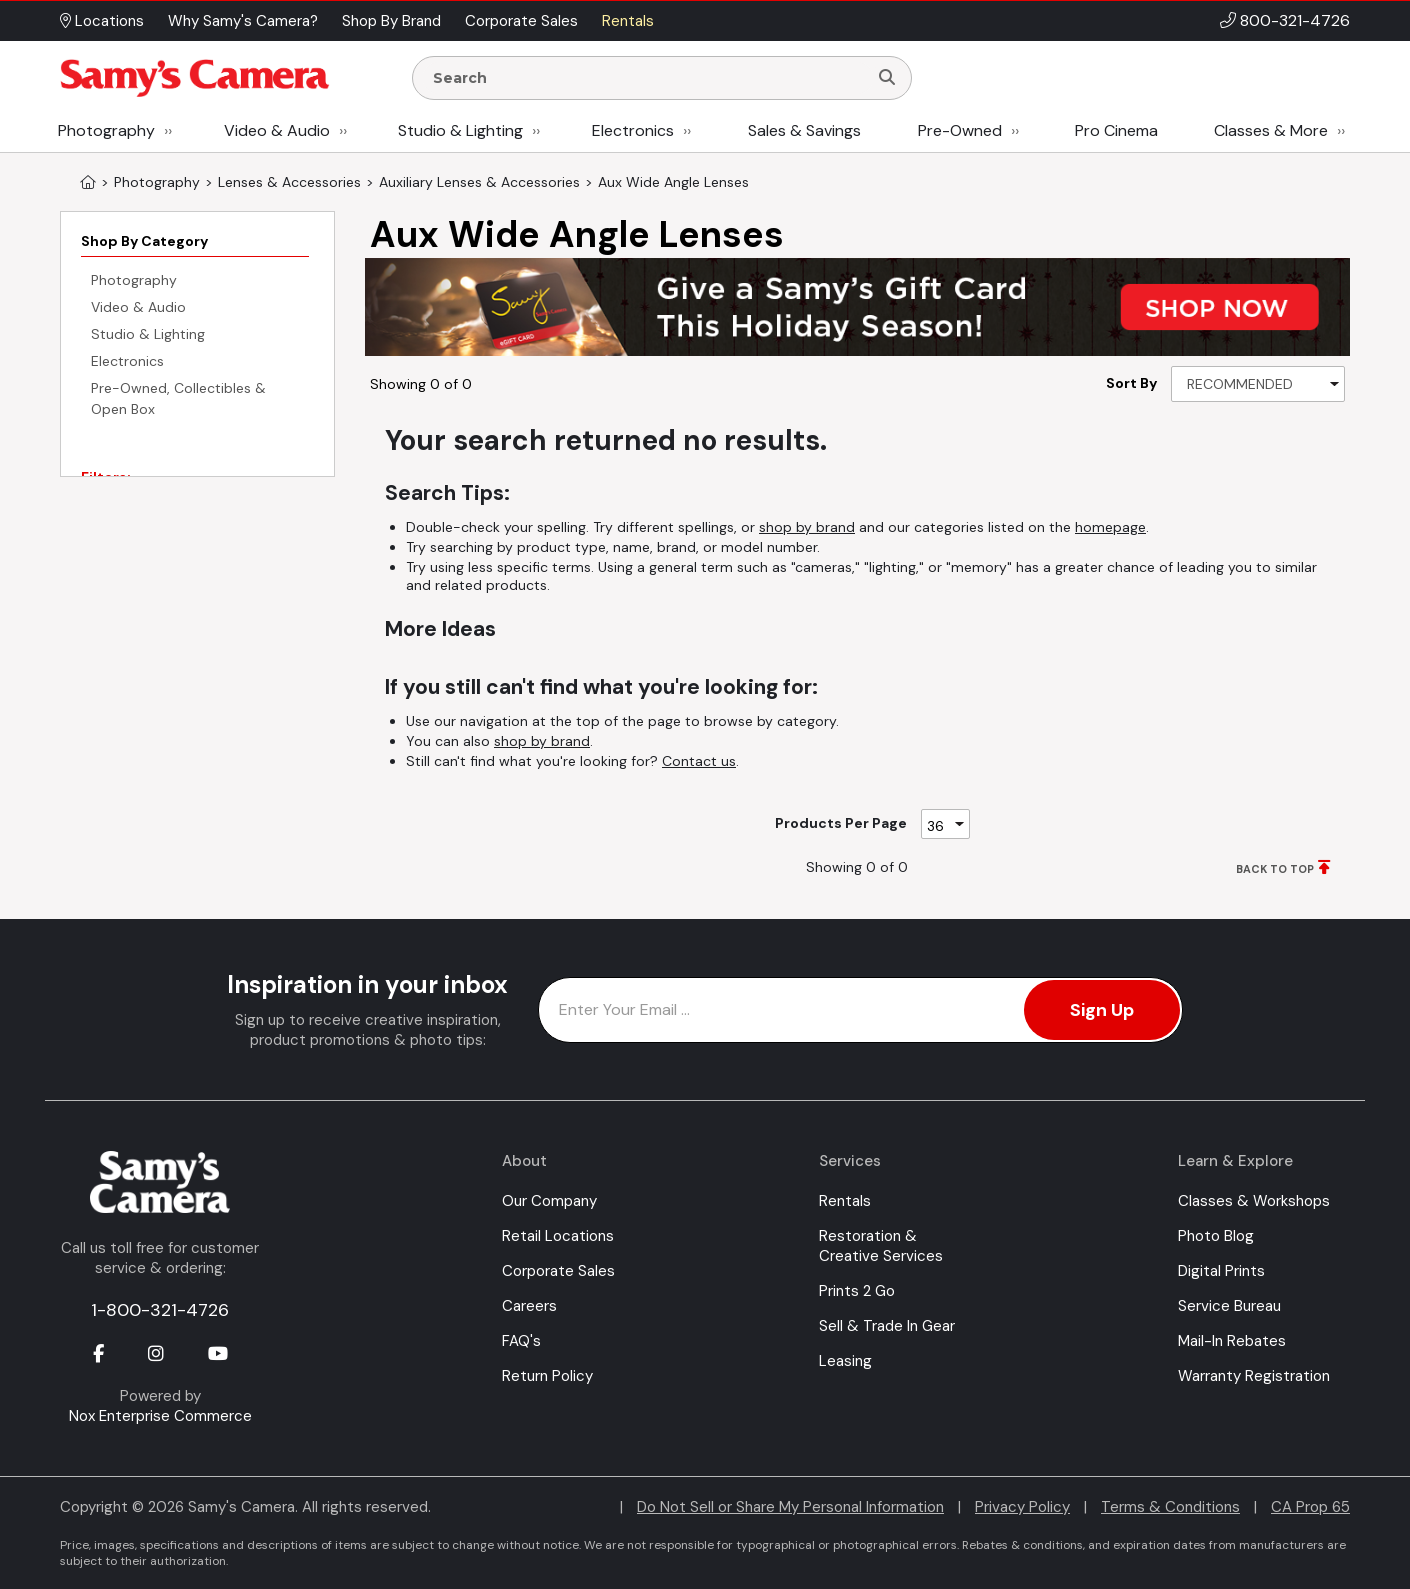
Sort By (1131, 383)
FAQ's (521, 1341)
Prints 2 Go (857, 1291)
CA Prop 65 (1310, 1507)
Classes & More (1271, 130)
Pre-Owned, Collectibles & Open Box (178, 398)
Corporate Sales (558, 1271)
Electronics (633, 130)
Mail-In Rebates (1232, 1341)
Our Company (549, 1201)
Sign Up (1102, 1010)
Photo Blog (1216, 1236)
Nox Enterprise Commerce (160, 1416)
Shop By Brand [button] (391, 21)
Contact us (699, 761)
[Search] (887, 78)
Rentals (845, 1201)
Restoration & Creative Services (881, 1246)
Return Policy (547, 1376)
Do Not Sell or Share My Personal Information (790, 1507)
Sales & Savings (804, 130)
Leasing (845, 1361)
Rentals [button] (628, 21)
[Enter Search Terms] (648, 78)
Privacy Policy (1022, 1507)
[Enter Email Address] (860, 1010)
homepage (1110, 527)
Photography (106, 130)
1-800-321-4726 (160, 1310)
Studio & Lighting (460, 130)
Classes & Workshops (1254, 1201)
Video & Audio (277, 130)
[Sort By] (1258, 384)
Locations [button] (102, 21)
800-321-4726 (1295, 20)
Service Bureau (1229, 1306)
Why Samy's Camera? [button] (243, 21)
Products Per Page (841, 823)
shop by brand (807, 527)
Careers (529, 1306)
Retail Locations (558, 1236)
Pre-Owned (960, 130)
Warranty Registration (1254, 1376)
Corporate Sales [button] (521, 21)
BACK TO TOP (1275, 869)
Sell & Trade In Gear (887, 1326)
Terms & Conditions (1170, 1507)
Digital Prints (1221, 1271)
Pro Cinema (1116, 130)
